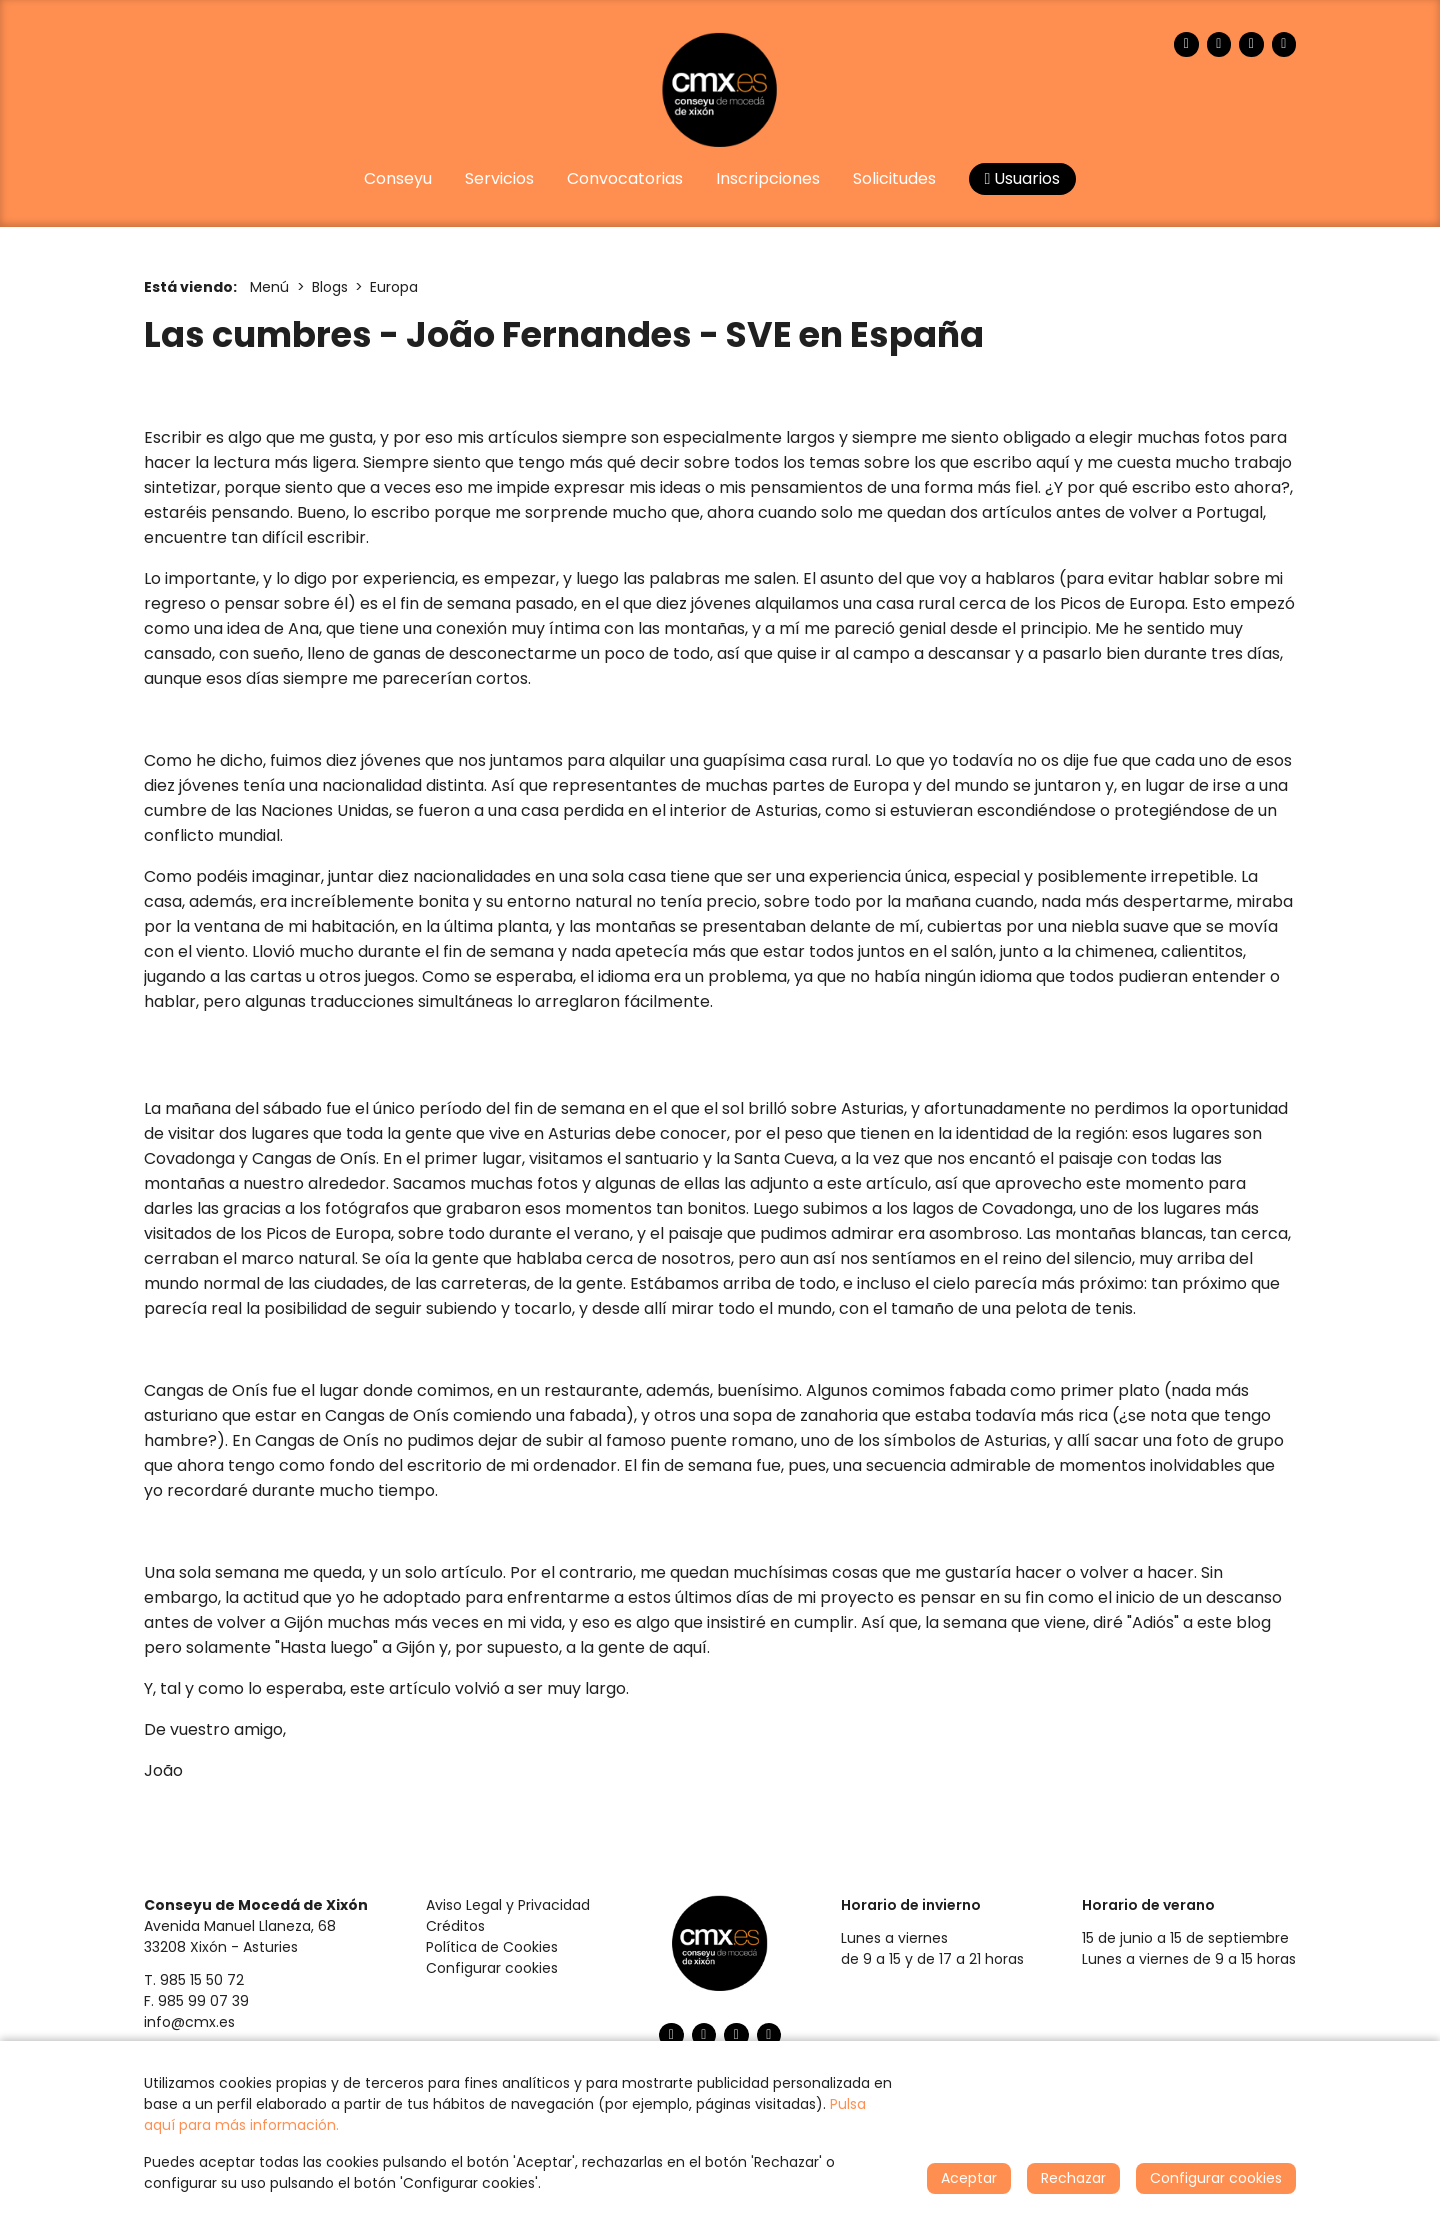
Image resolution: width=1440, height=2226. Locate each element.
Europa (394, 287)
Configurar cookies (492, 1968)
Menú (269, 287)
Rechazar (1073, 2178)
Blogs (330, 287)
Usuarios (1023, 178)
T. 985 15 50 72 (194, 1980)
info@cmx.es (189, 2022)
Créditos (455, 1926)
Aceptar (969, 2178)
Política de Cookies (492, 1947)
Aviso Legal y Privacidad (508, 1905)
